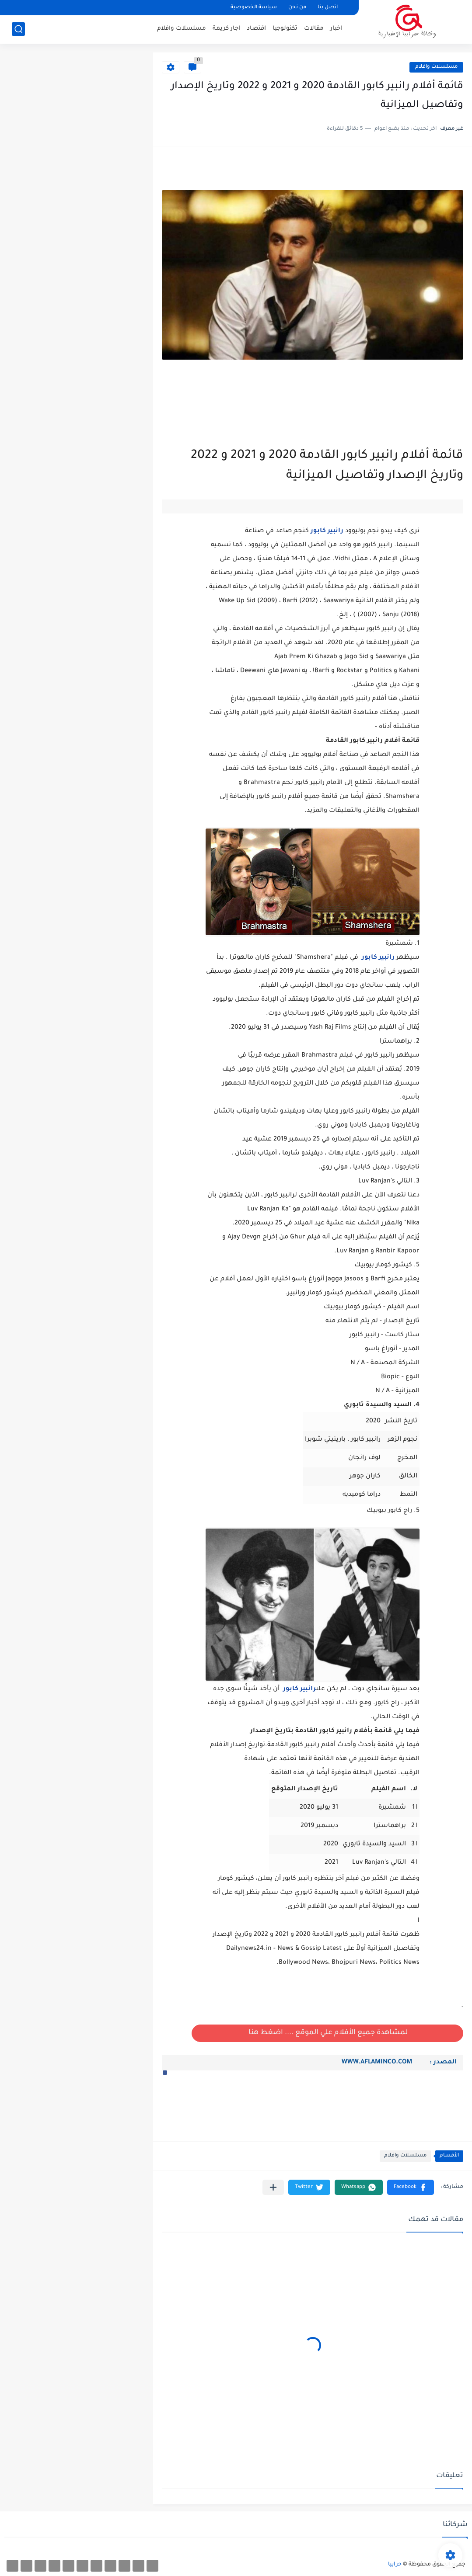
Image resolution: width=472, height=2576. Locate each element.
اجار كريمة (226, 28)
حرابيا (395, 2565)
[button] (165, 2072)
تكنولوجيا (285, 28)
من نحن (297, 7)
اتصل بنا (328, 7)
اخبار (336, 28)
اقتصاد (256, 28)
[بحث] (18, 29)
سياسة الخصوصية (254, 7)
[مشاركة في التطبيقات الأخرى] (273, 2187)
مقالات (314, 28)
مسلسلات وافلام (181, 28)
